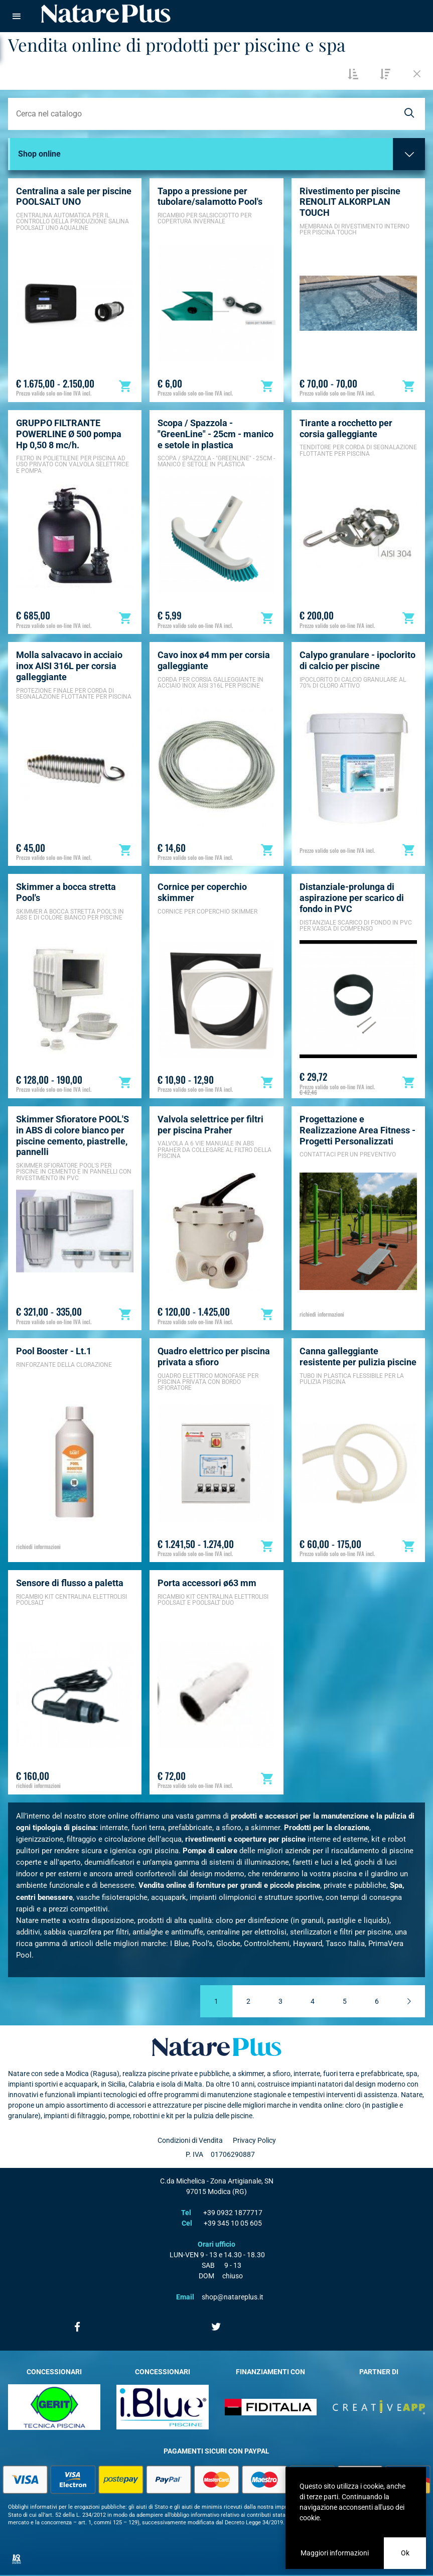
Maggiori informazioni (335, 2553)
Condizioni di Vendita (190, 2140)
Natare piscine (106, 13)
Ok (405, 2553)
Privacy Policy (254, 2140)
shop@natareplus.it (232, 2297)
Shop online (39, 154)
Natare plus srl (217, 2046)
